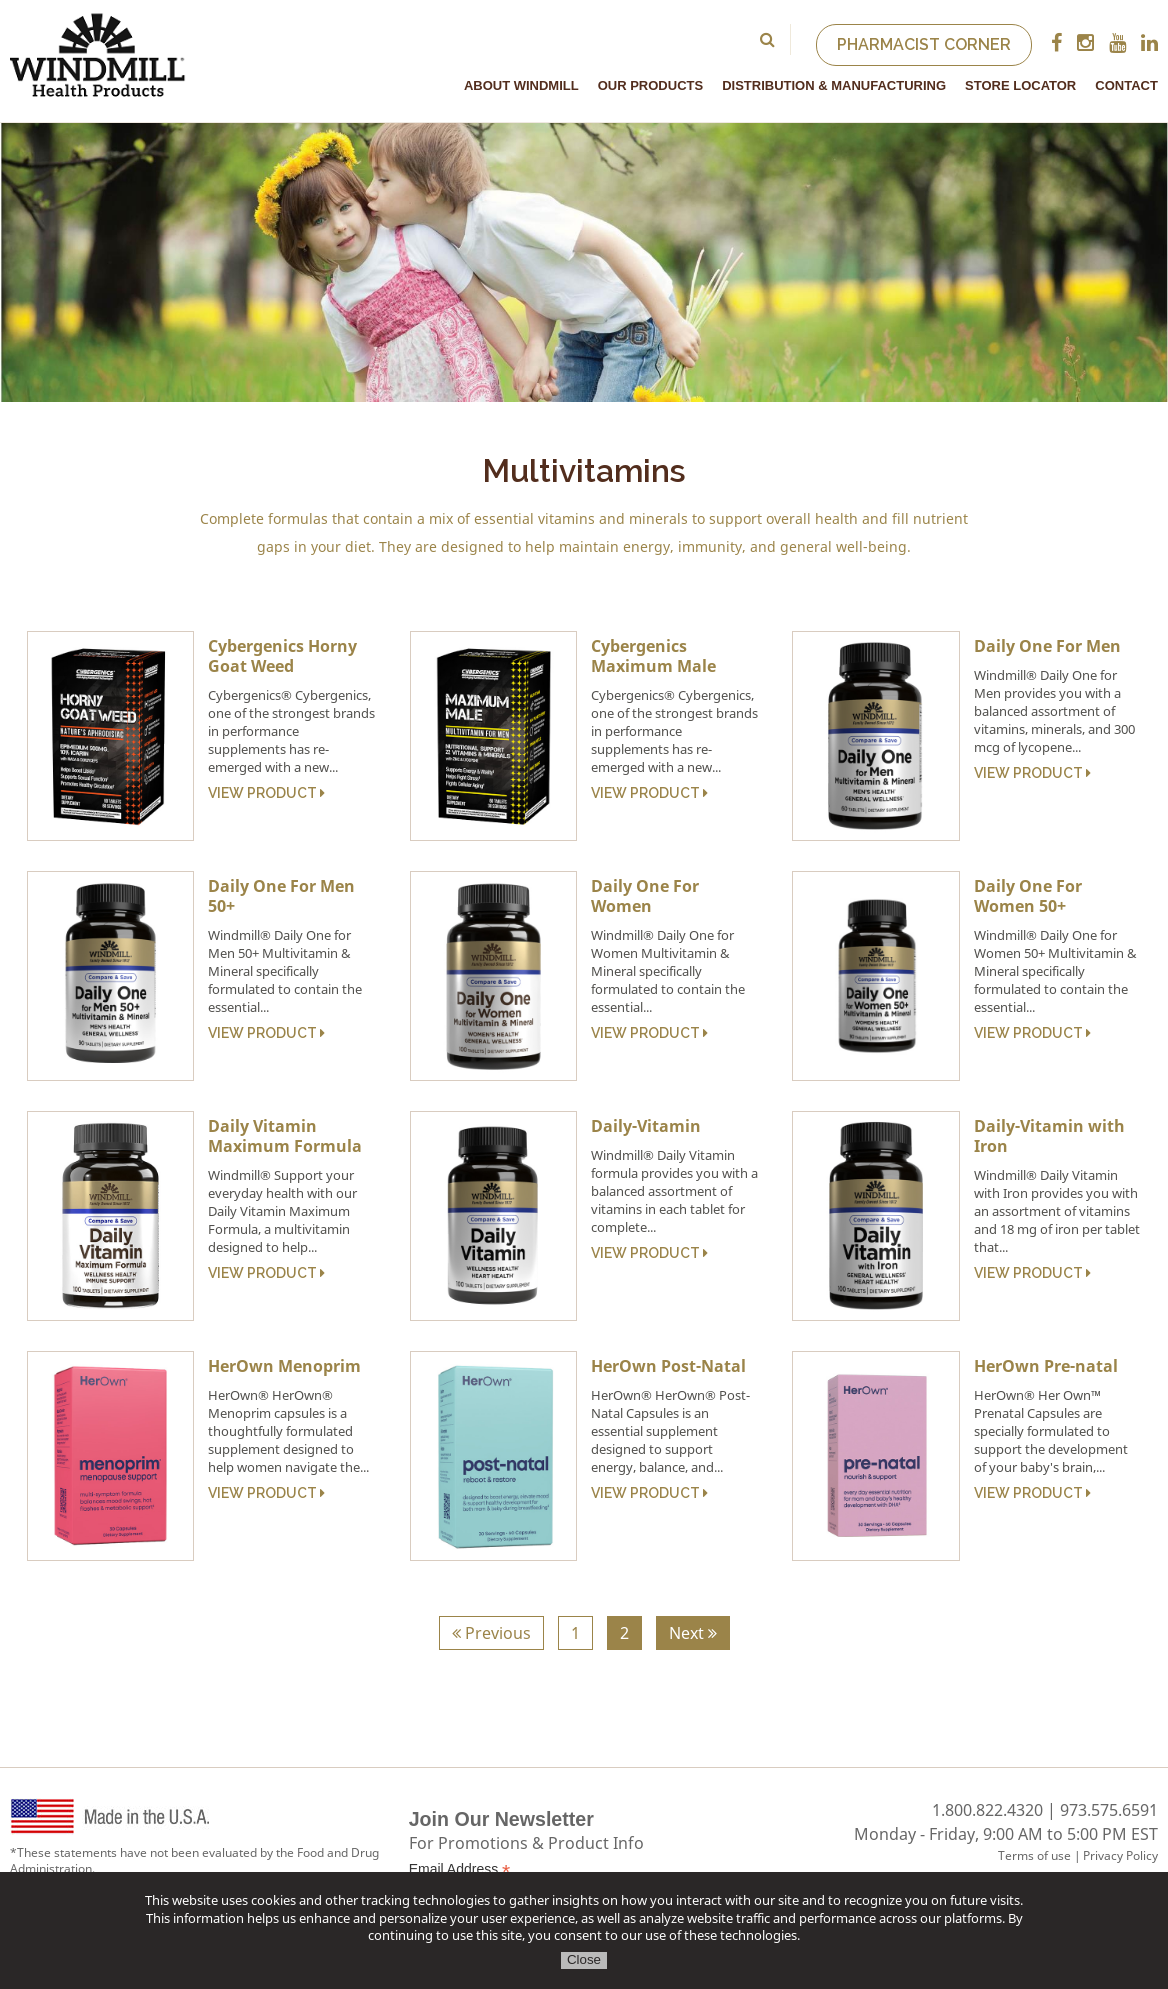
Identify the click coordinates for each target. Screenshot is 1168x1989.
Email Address (460, 1869)
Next (693, 1633)
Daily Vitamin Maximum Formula (285, 1136)
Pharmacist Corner (924, 44)
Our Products (650, 85)
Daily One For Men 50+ (281, 896)
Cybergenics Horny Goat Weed (282, 656)
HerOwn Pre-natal (1046, 1366)
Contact (1126, 85)
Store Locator (1020, 85)
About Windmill (521, 85)
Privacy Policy (1120, 1855)
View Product (266, 793)
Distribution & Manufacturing (834, 85)
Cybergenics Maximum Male (653, 656)
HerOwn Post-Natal (668, 1366)
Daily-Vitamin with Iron (1049, 1136)
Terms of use (1034, 1855)
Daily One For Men (1047, 646)
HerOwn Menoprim (284, 1366)
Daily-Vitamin (646, 1126)
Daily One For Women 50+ (1028, 896)
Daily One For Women (645, 896)
